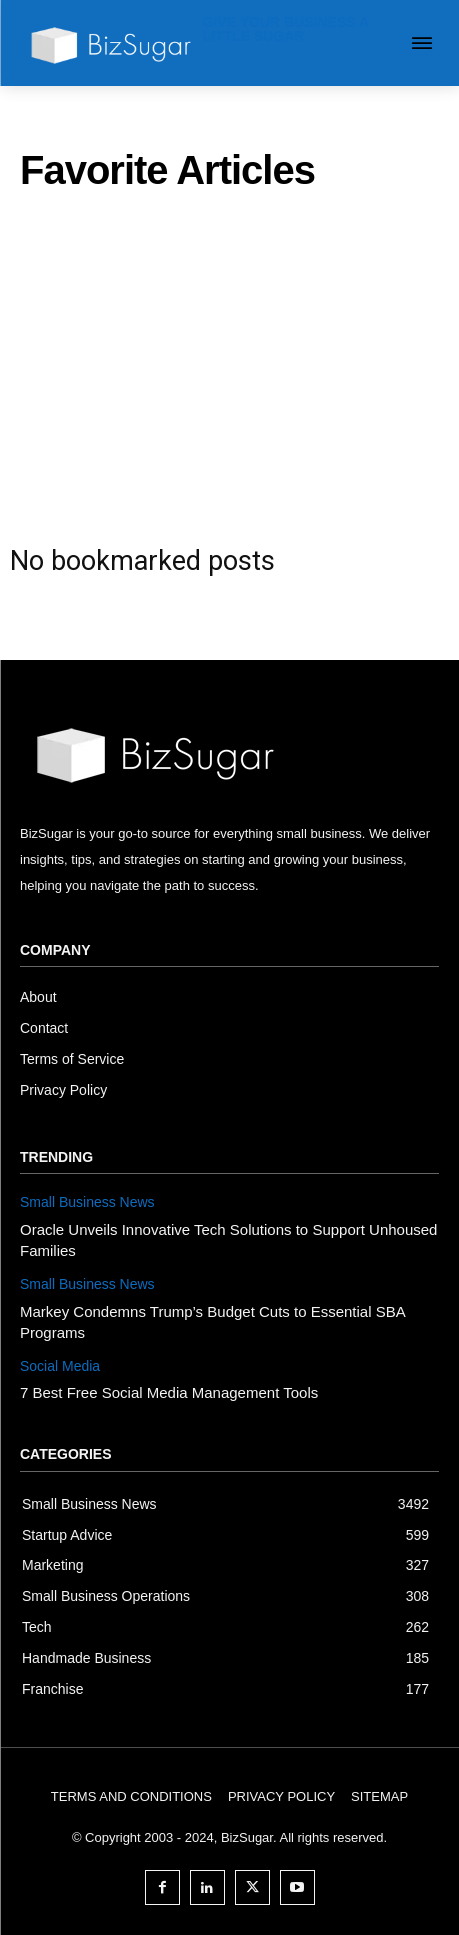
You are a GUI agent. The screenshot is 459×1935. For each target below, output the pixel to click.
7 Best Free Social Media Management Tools (169, 1392)
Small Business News (87, 1202)
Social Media (60, 1366)
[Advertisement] (229, 361)
